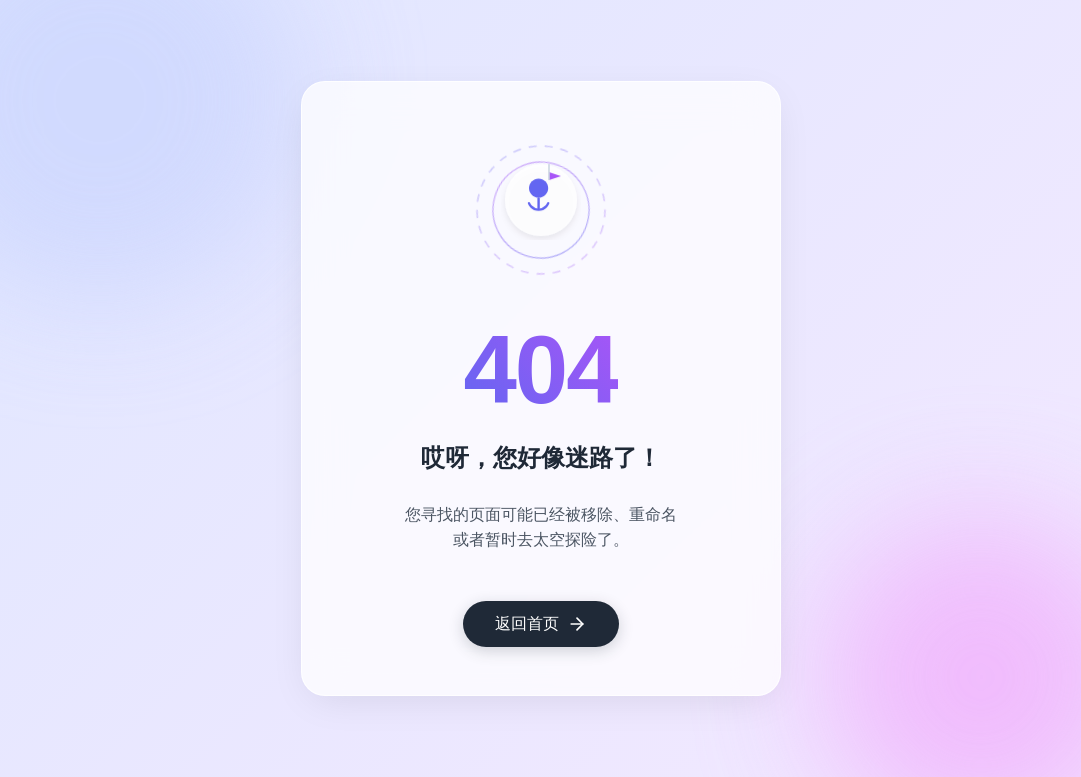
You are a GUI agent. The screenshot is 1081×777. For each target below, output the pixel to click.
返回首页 (541, 624)
